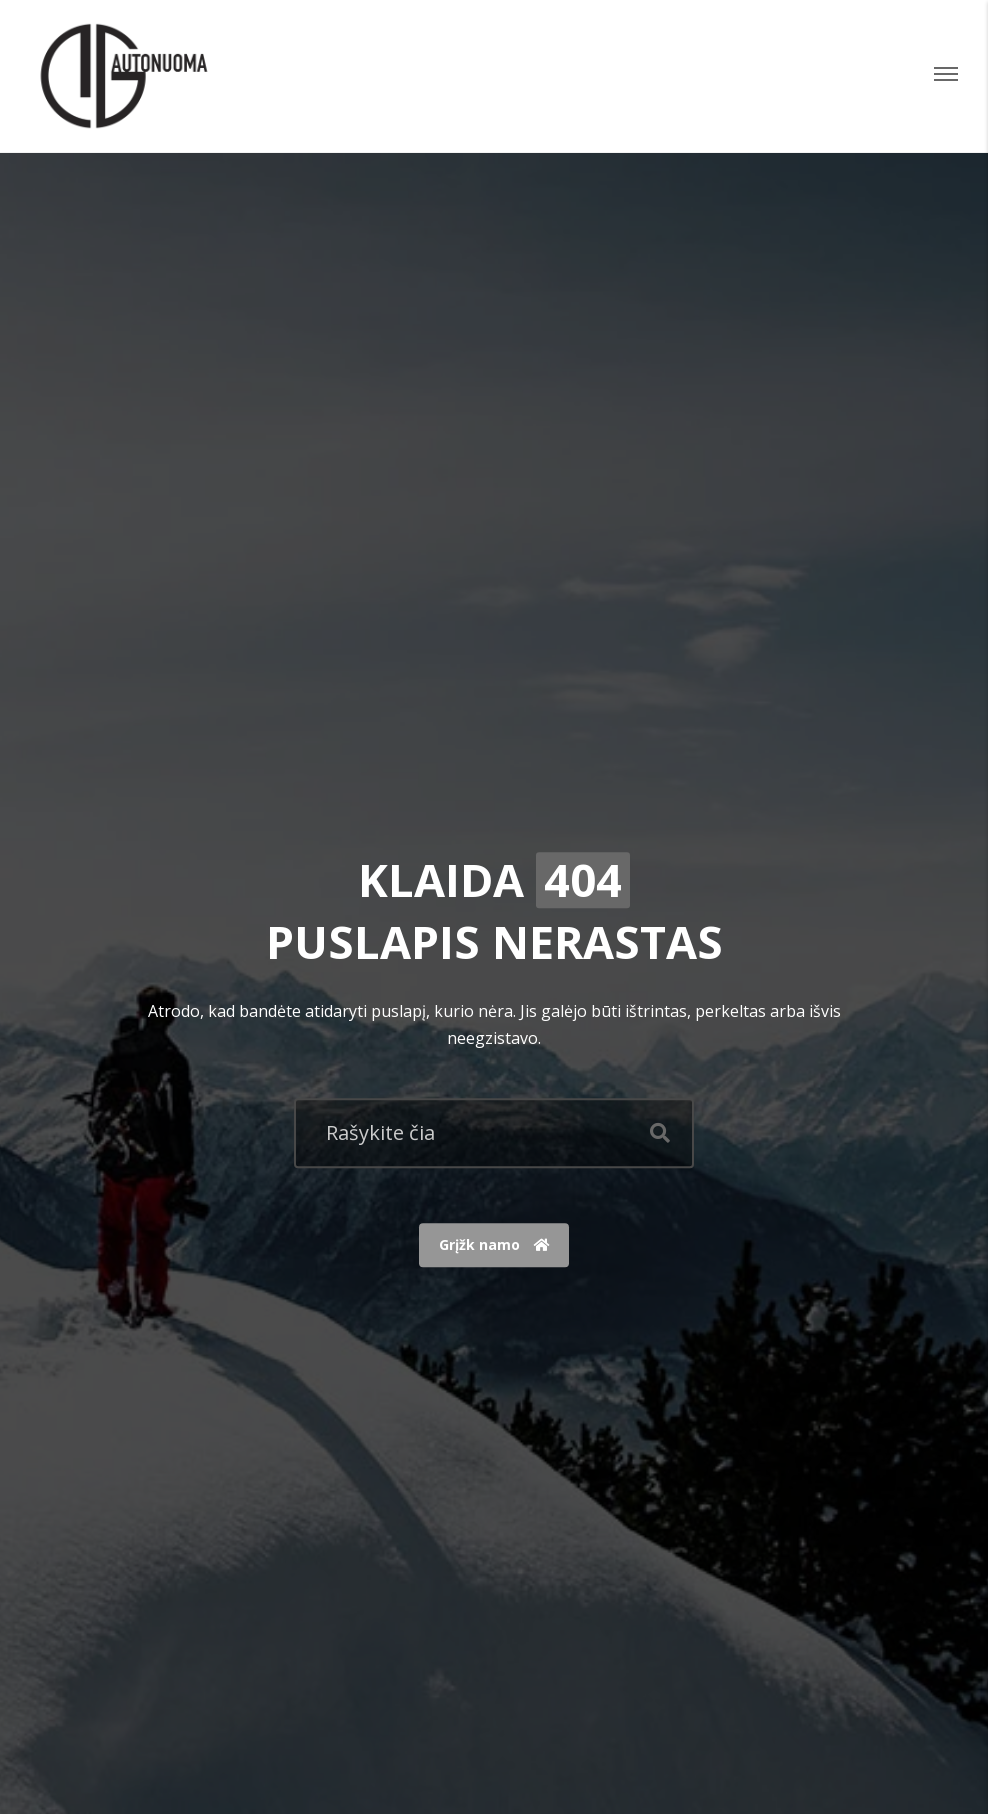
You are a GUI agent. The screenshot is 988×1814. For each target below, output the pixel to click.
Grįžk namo (494, 1245)
